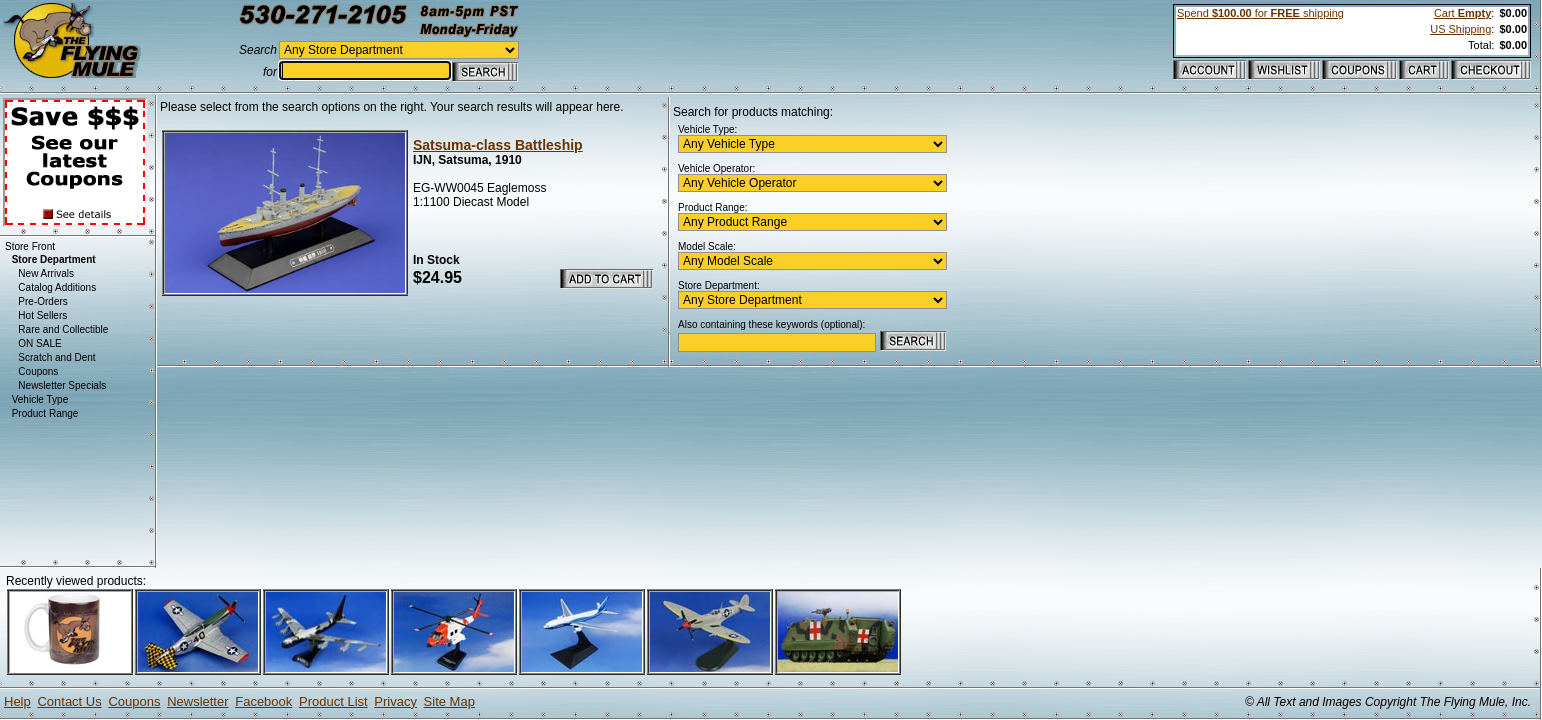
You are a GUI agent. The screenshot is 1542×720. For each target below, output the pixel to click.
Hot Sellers (42, 315)
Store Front (30, 246)
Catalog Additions (57, 287)
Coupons (38, 371)
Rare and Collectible (63, 329)
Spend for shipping (1260, 13)
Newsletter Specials (62, 385)
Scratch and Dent (56, 357)
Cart (1462, 13)
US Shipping (1460, 29)
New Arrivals (46, 273)
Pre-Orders (42, 301)
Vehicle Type (40, 399)
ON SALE (39, 343)
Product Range (45, 413)
